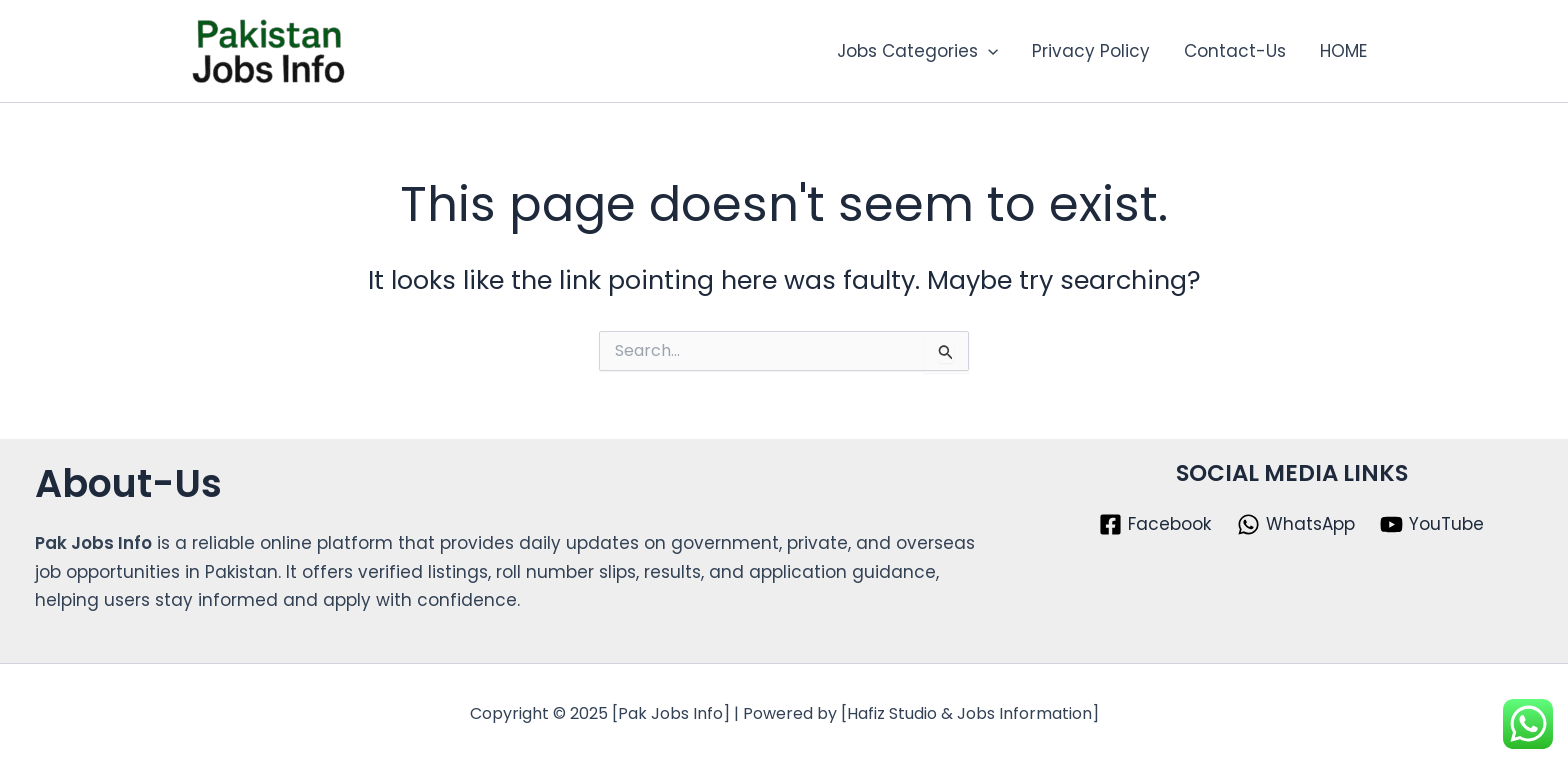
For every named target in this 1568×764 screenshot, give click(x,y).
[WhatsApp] (1296, 524)
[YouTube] (1432, 524)
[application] (988, 51)
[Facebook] (1155, 524)
